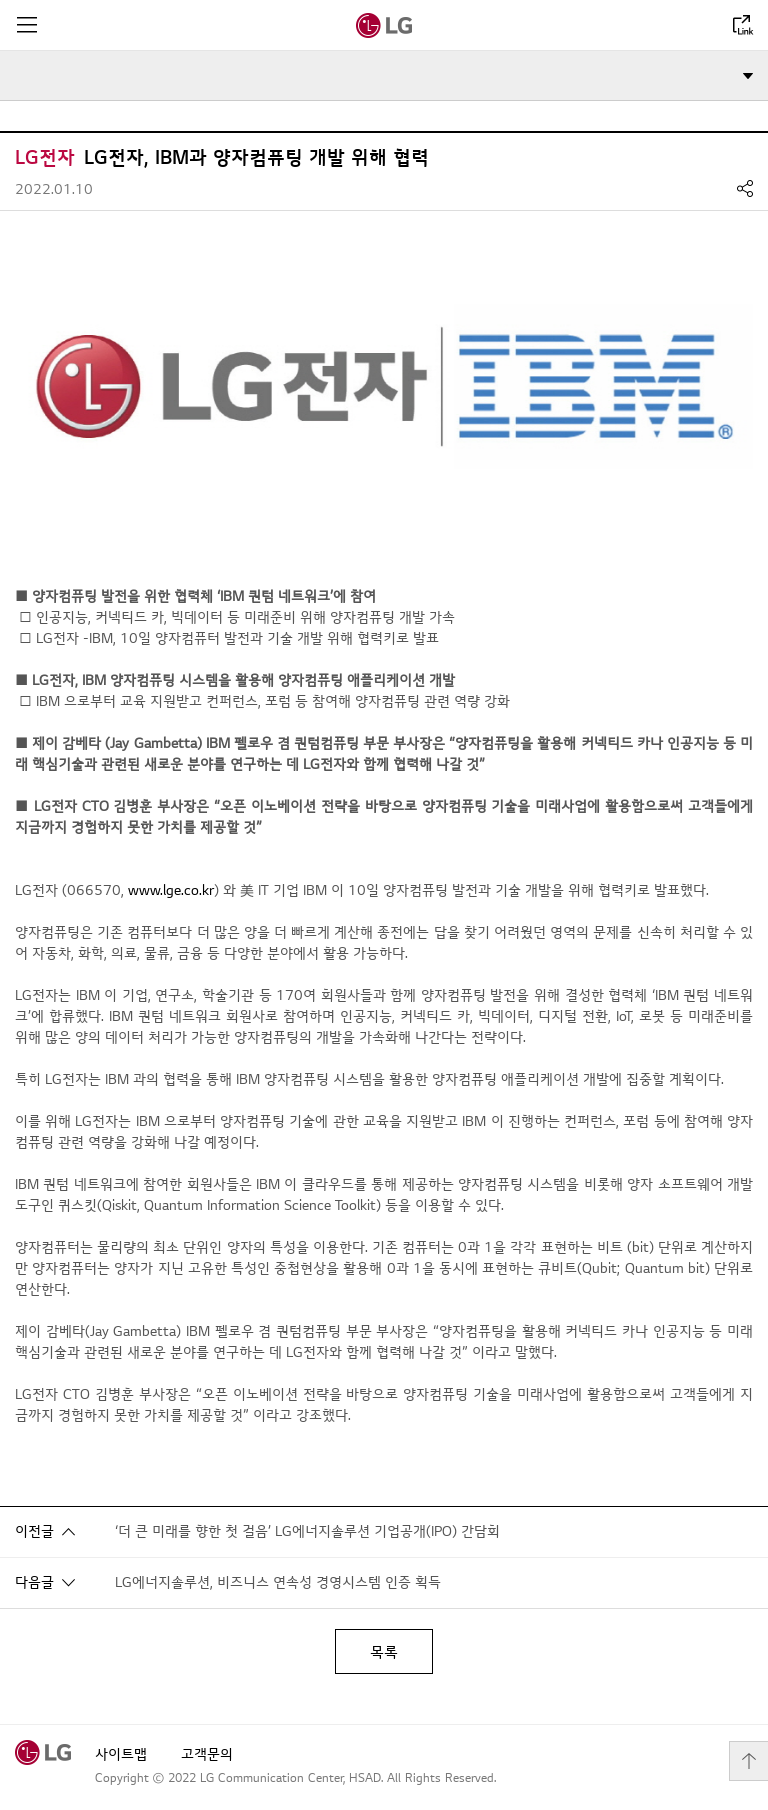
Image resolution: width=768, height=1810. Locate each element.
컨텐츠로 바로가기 (0, 0)
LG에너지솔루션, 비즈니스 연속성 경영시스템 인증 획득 (278, 1582)
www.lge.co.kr (171, 890)
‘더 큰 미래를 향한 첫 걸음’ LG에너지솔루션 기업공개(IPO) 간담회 (307, 1531)
